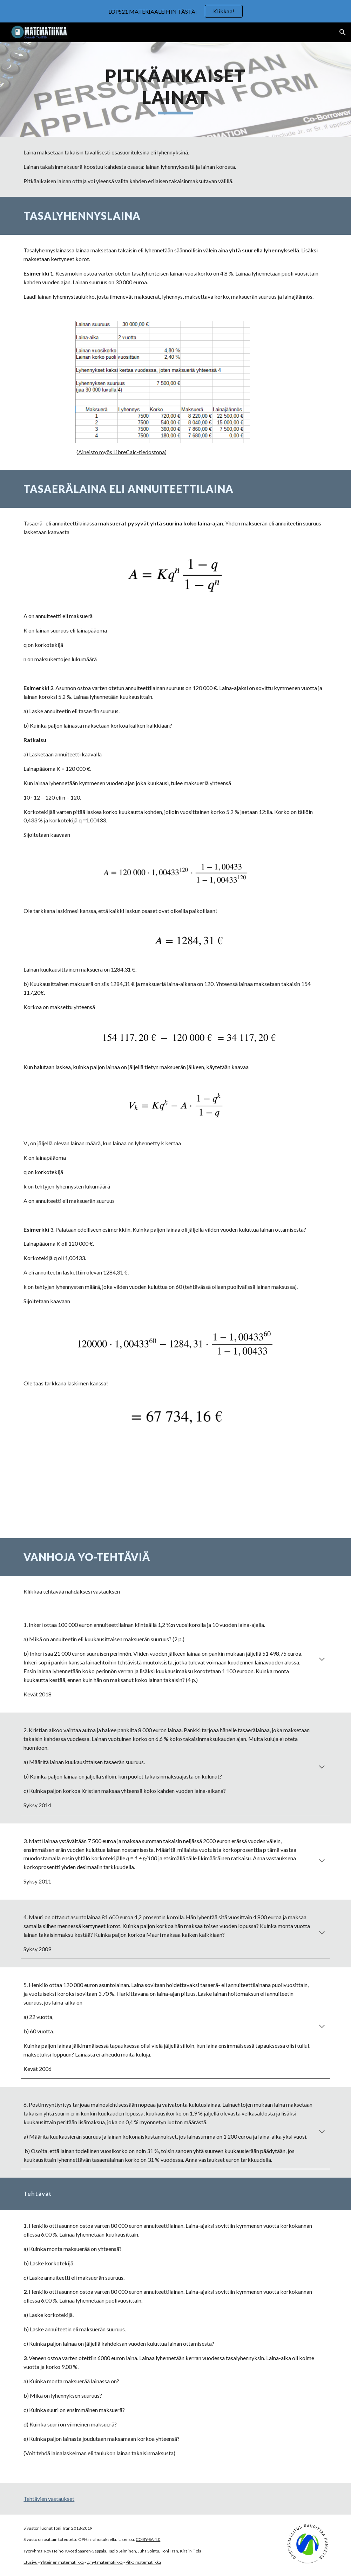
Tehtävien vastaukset (48, 2498)
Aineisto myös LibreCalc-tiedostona (121, 452)
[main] (175, 89)
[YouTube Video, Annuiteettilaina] (175, 1487)
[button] (342, 32)
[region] (175, 11)
